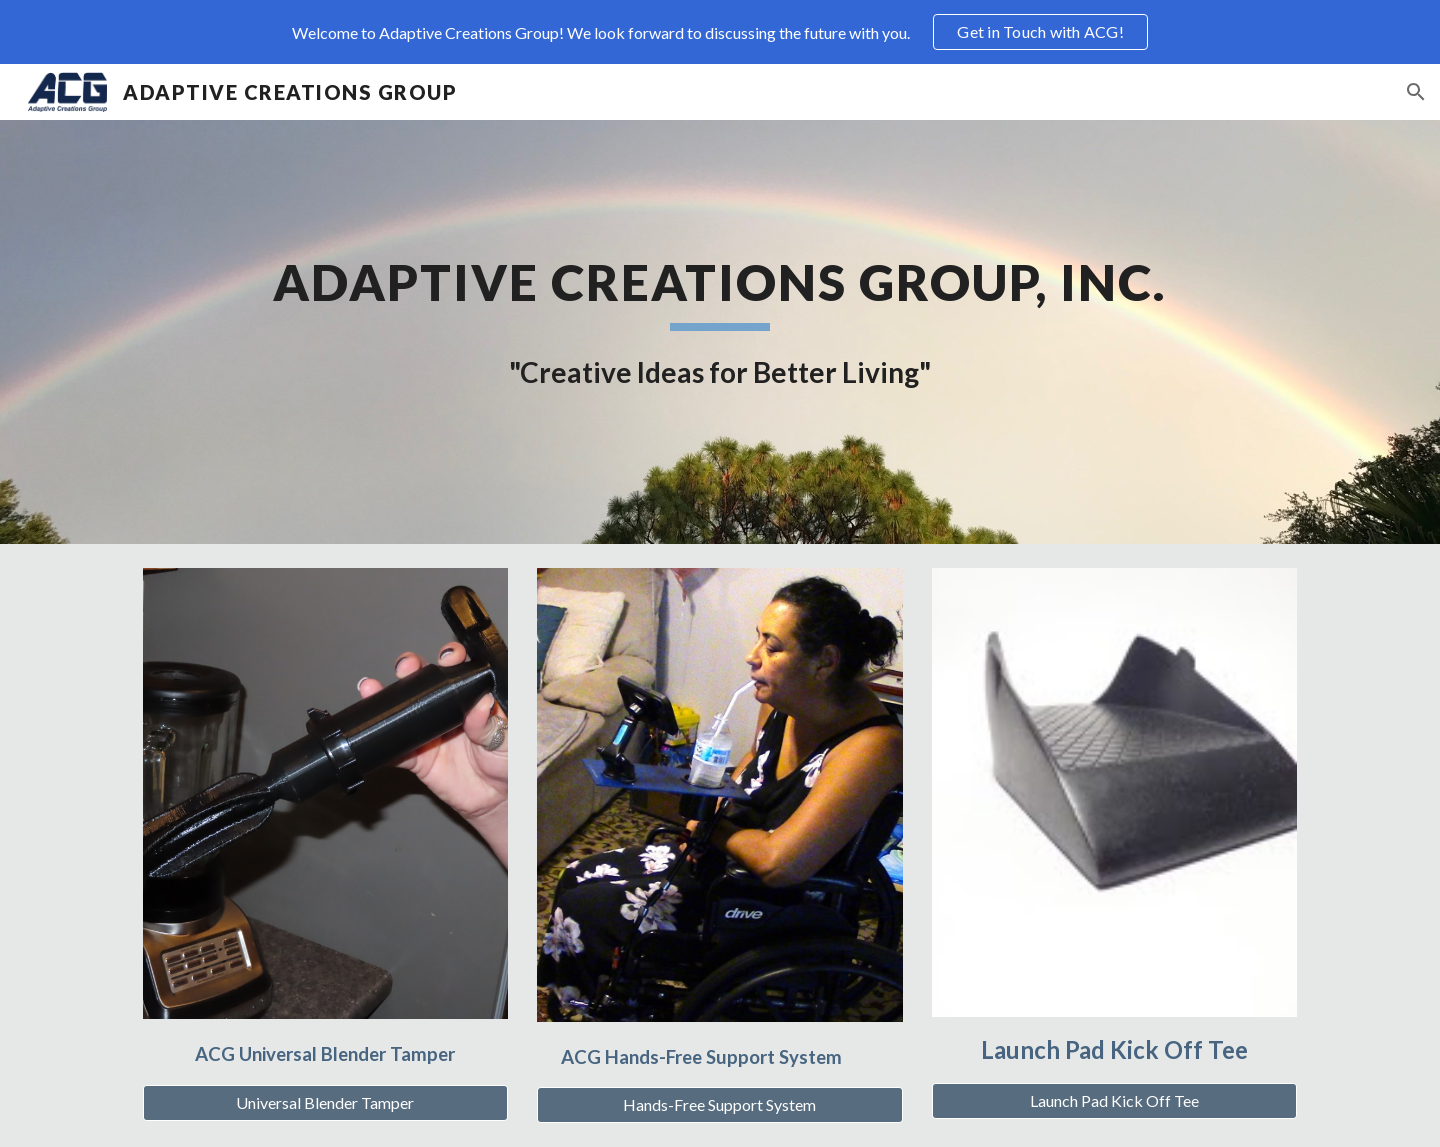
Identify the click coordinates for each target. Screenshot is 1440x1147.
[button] (1416, 92)
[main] (719, 332)
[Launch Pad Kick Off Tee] (1114, 1101)
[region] (720, 32)
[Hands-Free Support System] (719, 1105)
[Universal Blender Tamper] (325, 1103)
